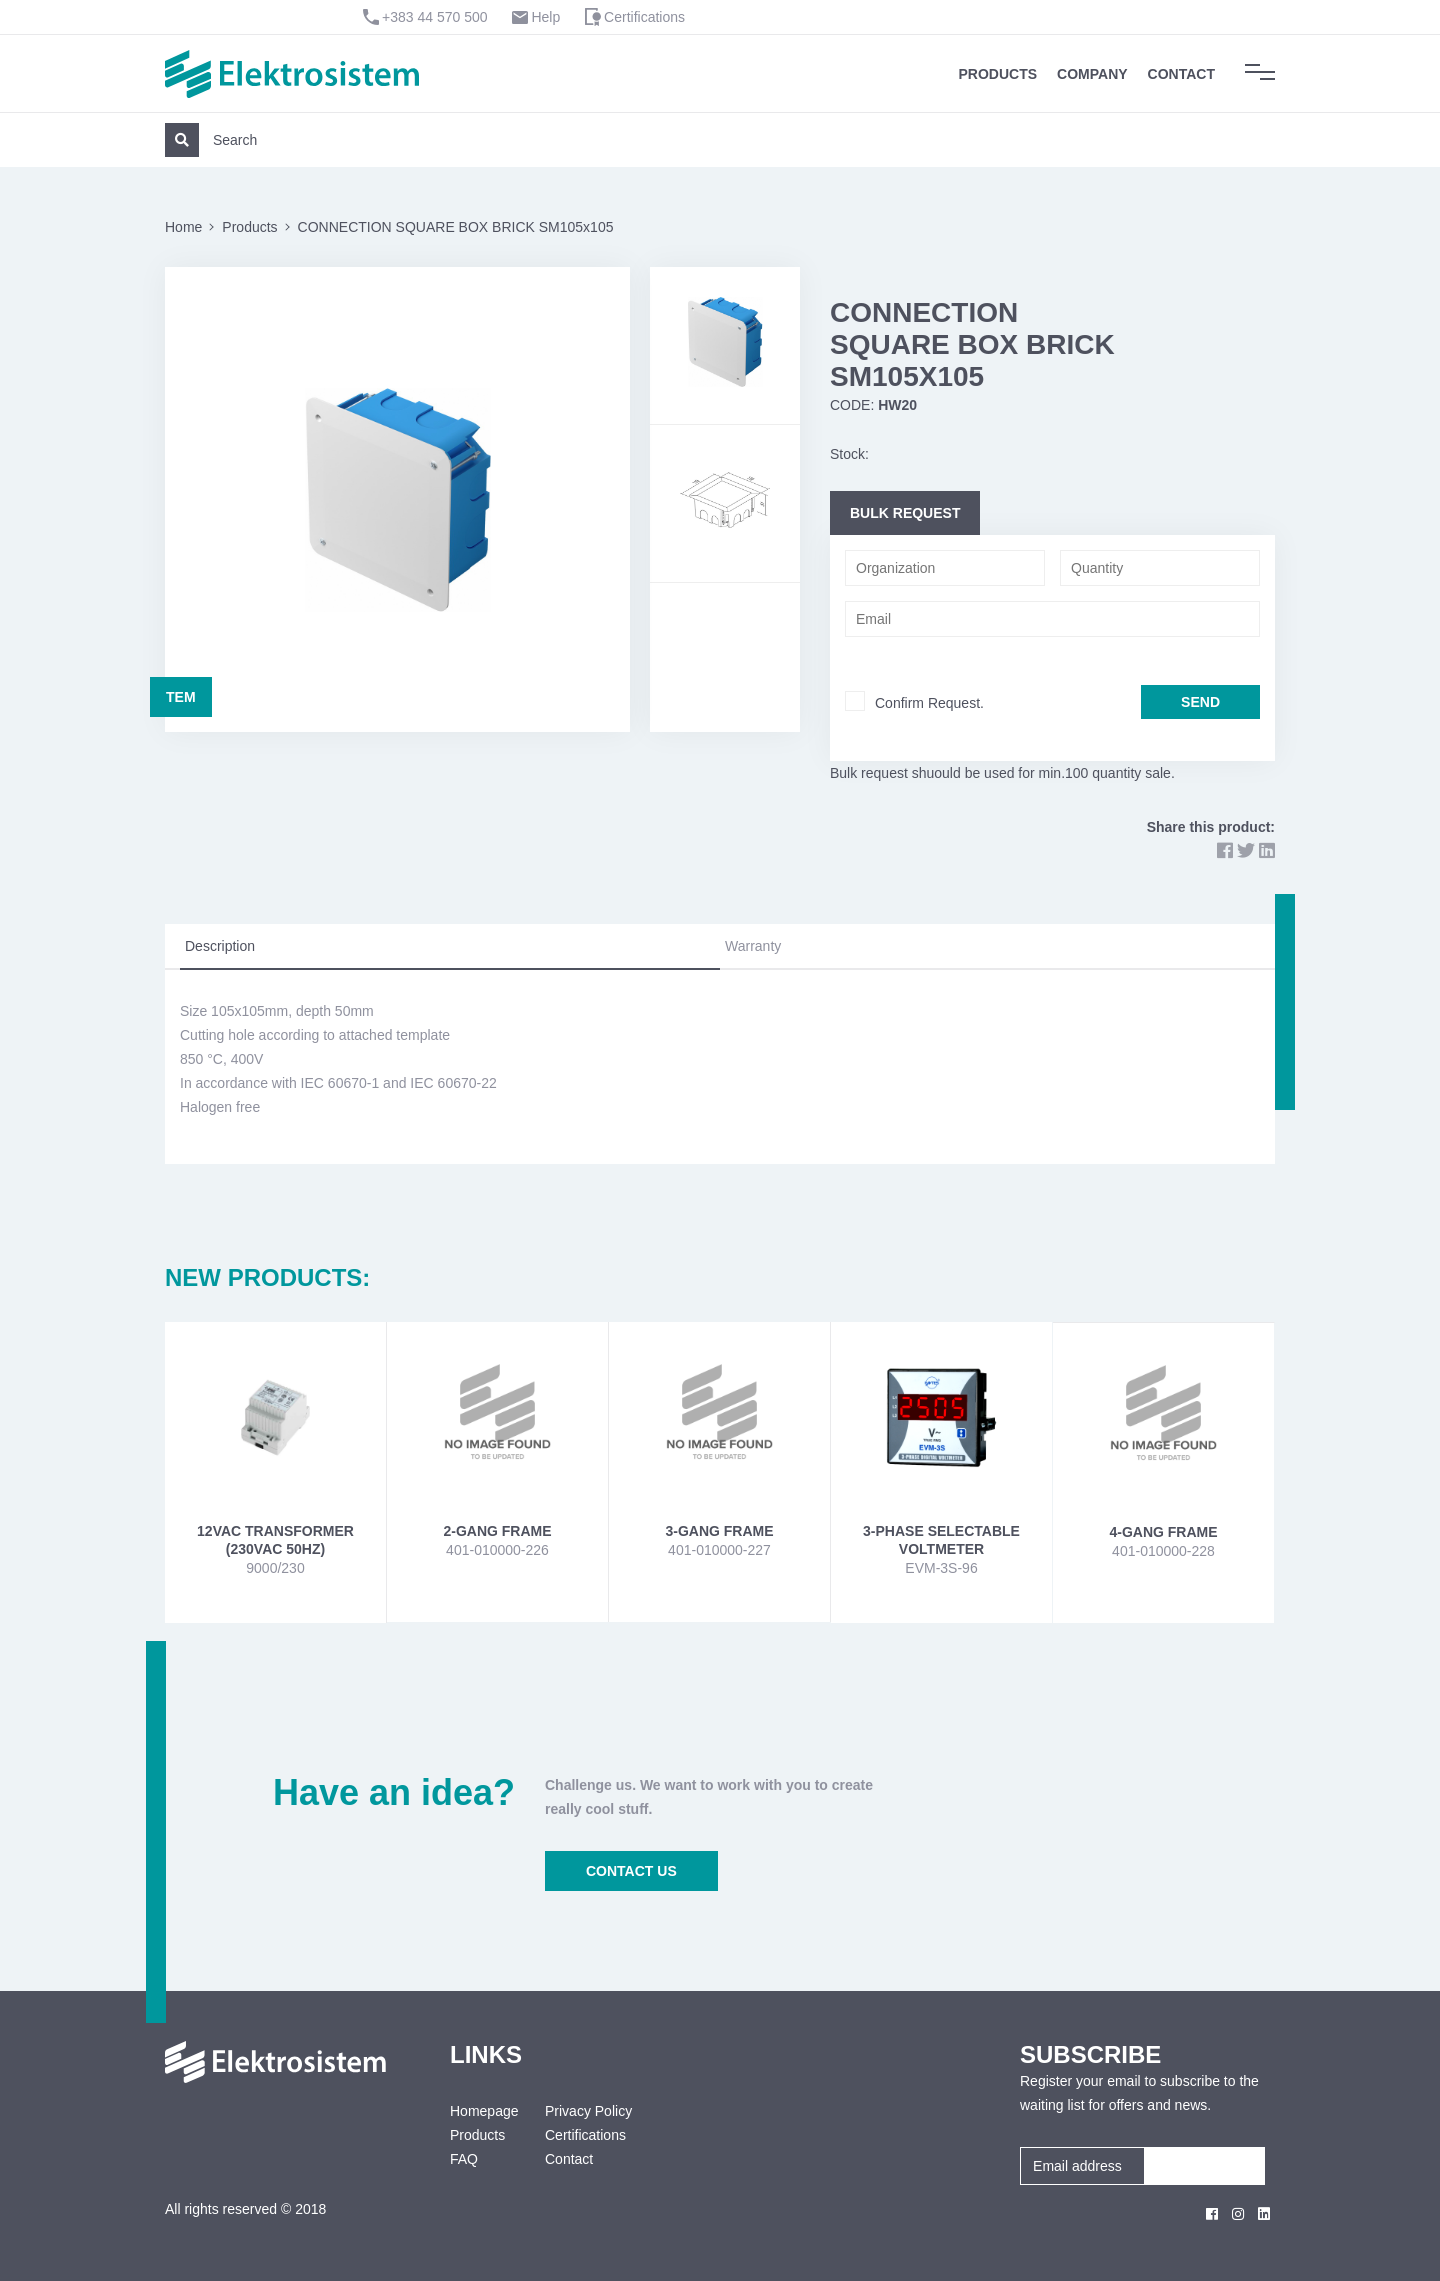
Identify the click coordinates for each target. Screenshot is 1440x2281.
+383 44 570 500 (435, 17)
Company (1092, 74)
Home (183, 227)
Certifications (644, 17)
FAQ (464, 2159)
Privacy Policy (588, 2111)
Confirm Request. (929, 703)
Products (998, 74)
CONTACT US (631, 1871)
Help (545, 17)
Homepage (482, 2111)
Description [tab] (220, 946)
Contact (1181, 74)
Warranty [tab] (753, 946)
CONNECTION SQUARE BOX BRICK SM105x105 (456, 227)
